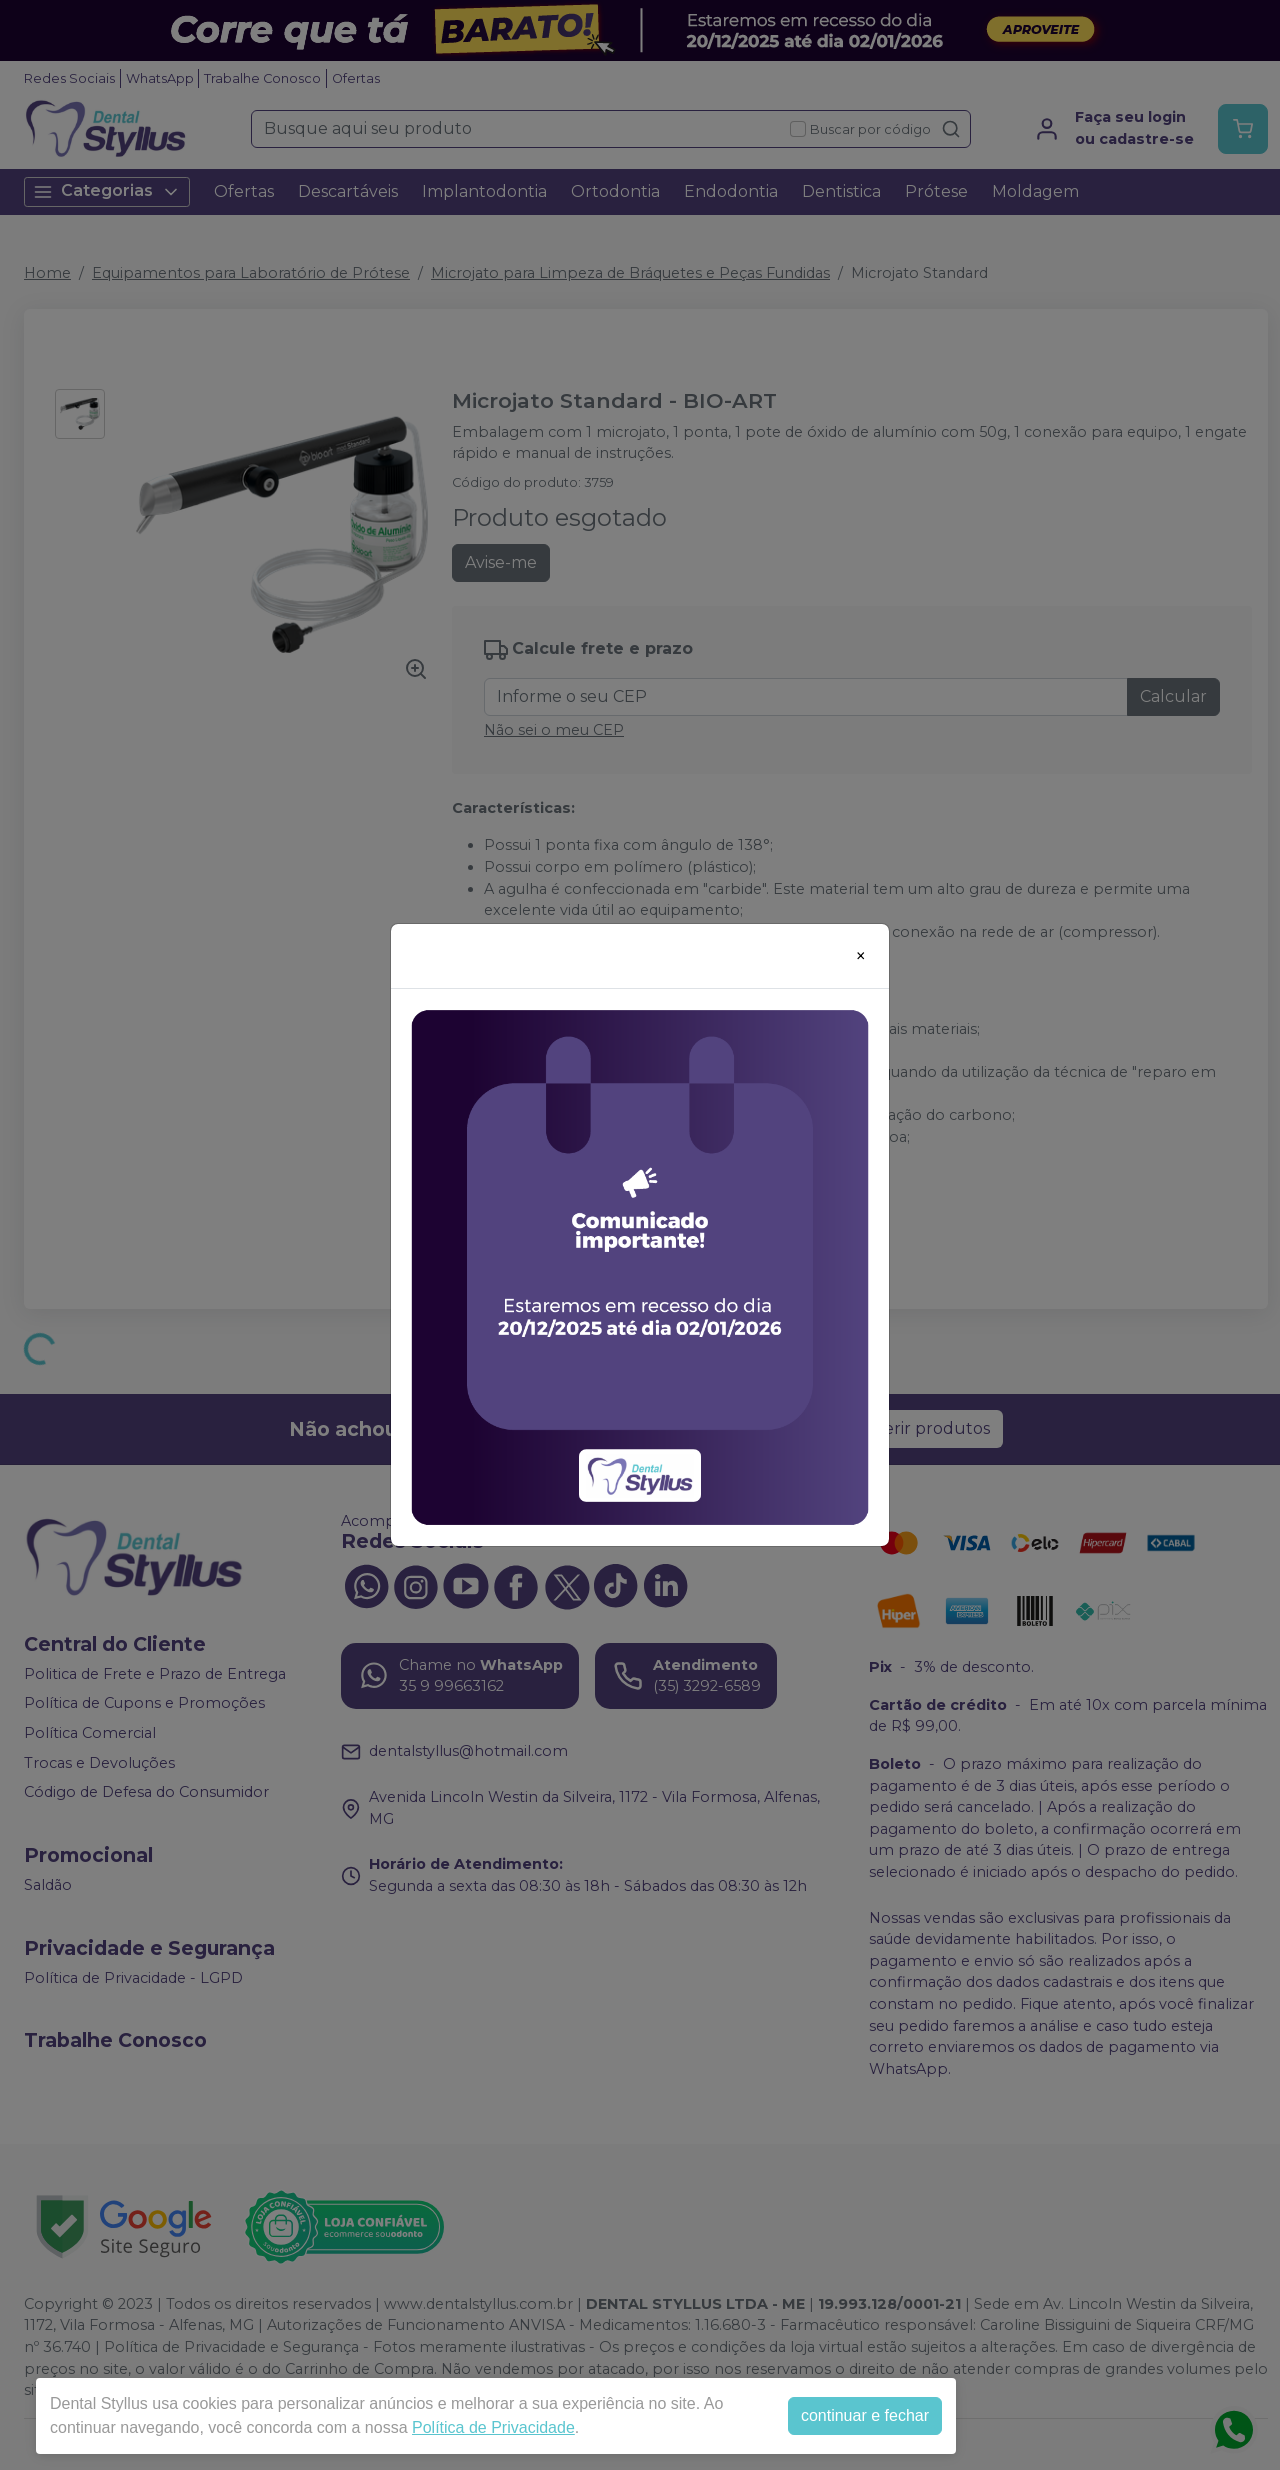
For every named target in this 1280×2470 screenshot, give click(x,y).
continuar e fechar (865, 2415)
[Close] (861, 956)
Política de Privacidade (493, 2427)
